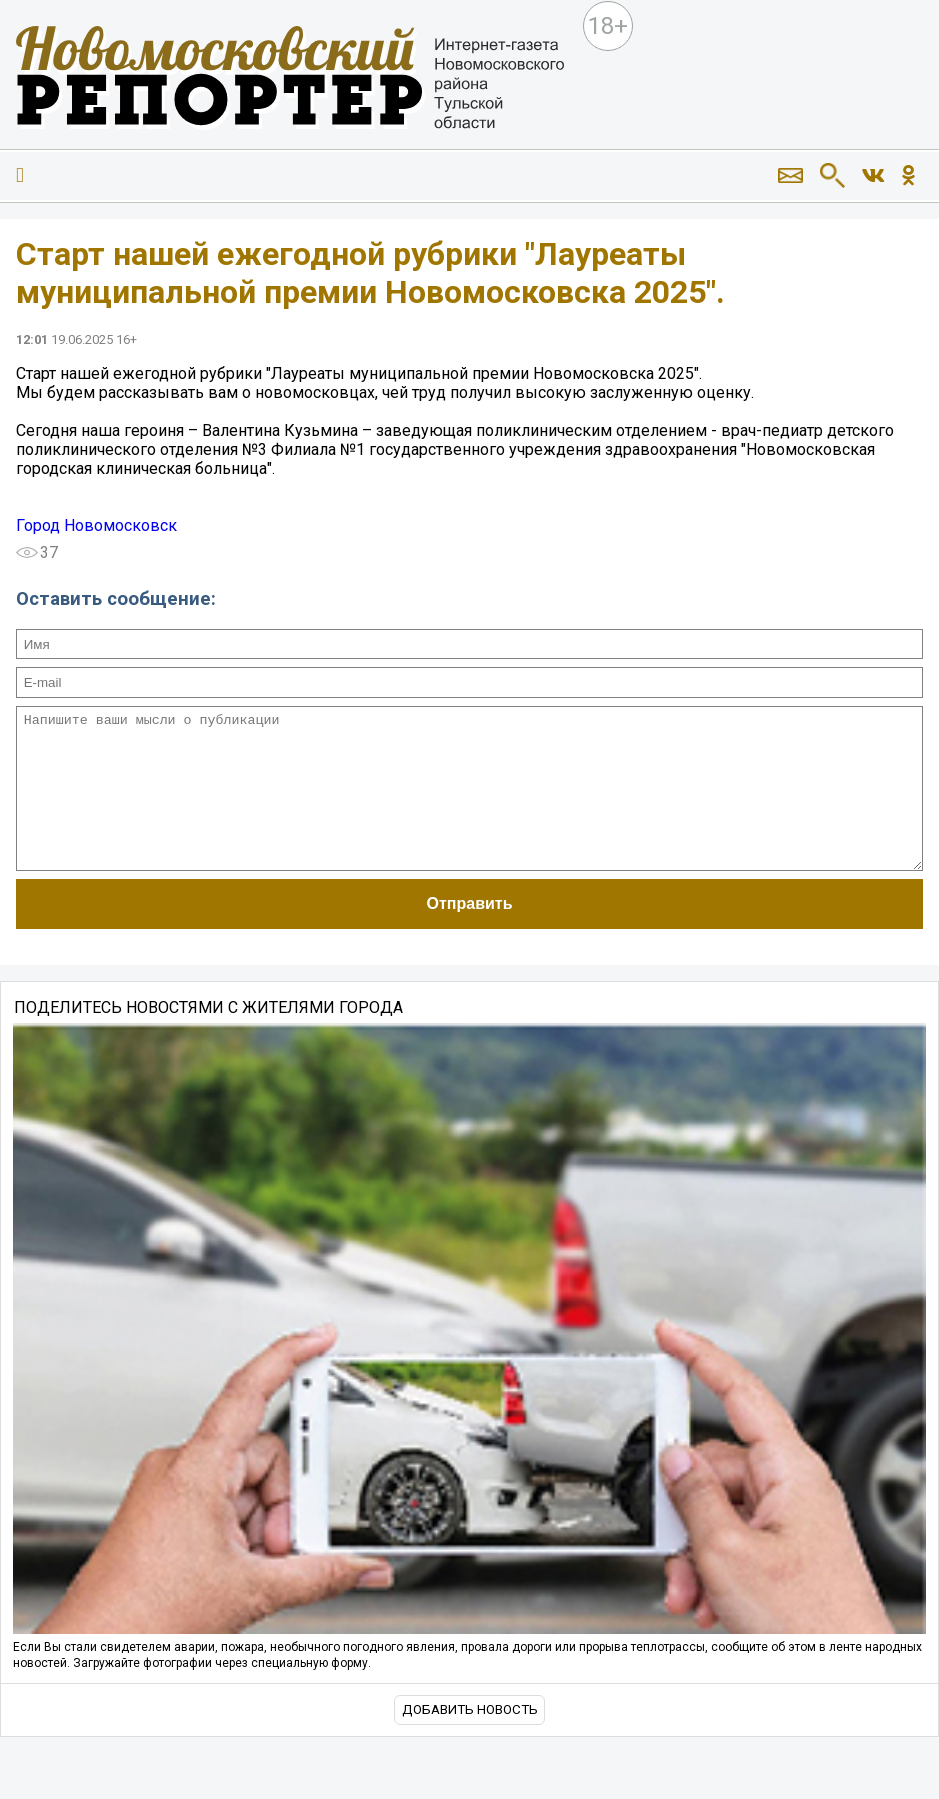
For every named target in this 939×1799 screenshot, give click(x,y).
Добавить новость (470, 1739)
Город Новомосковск (96, 525)
